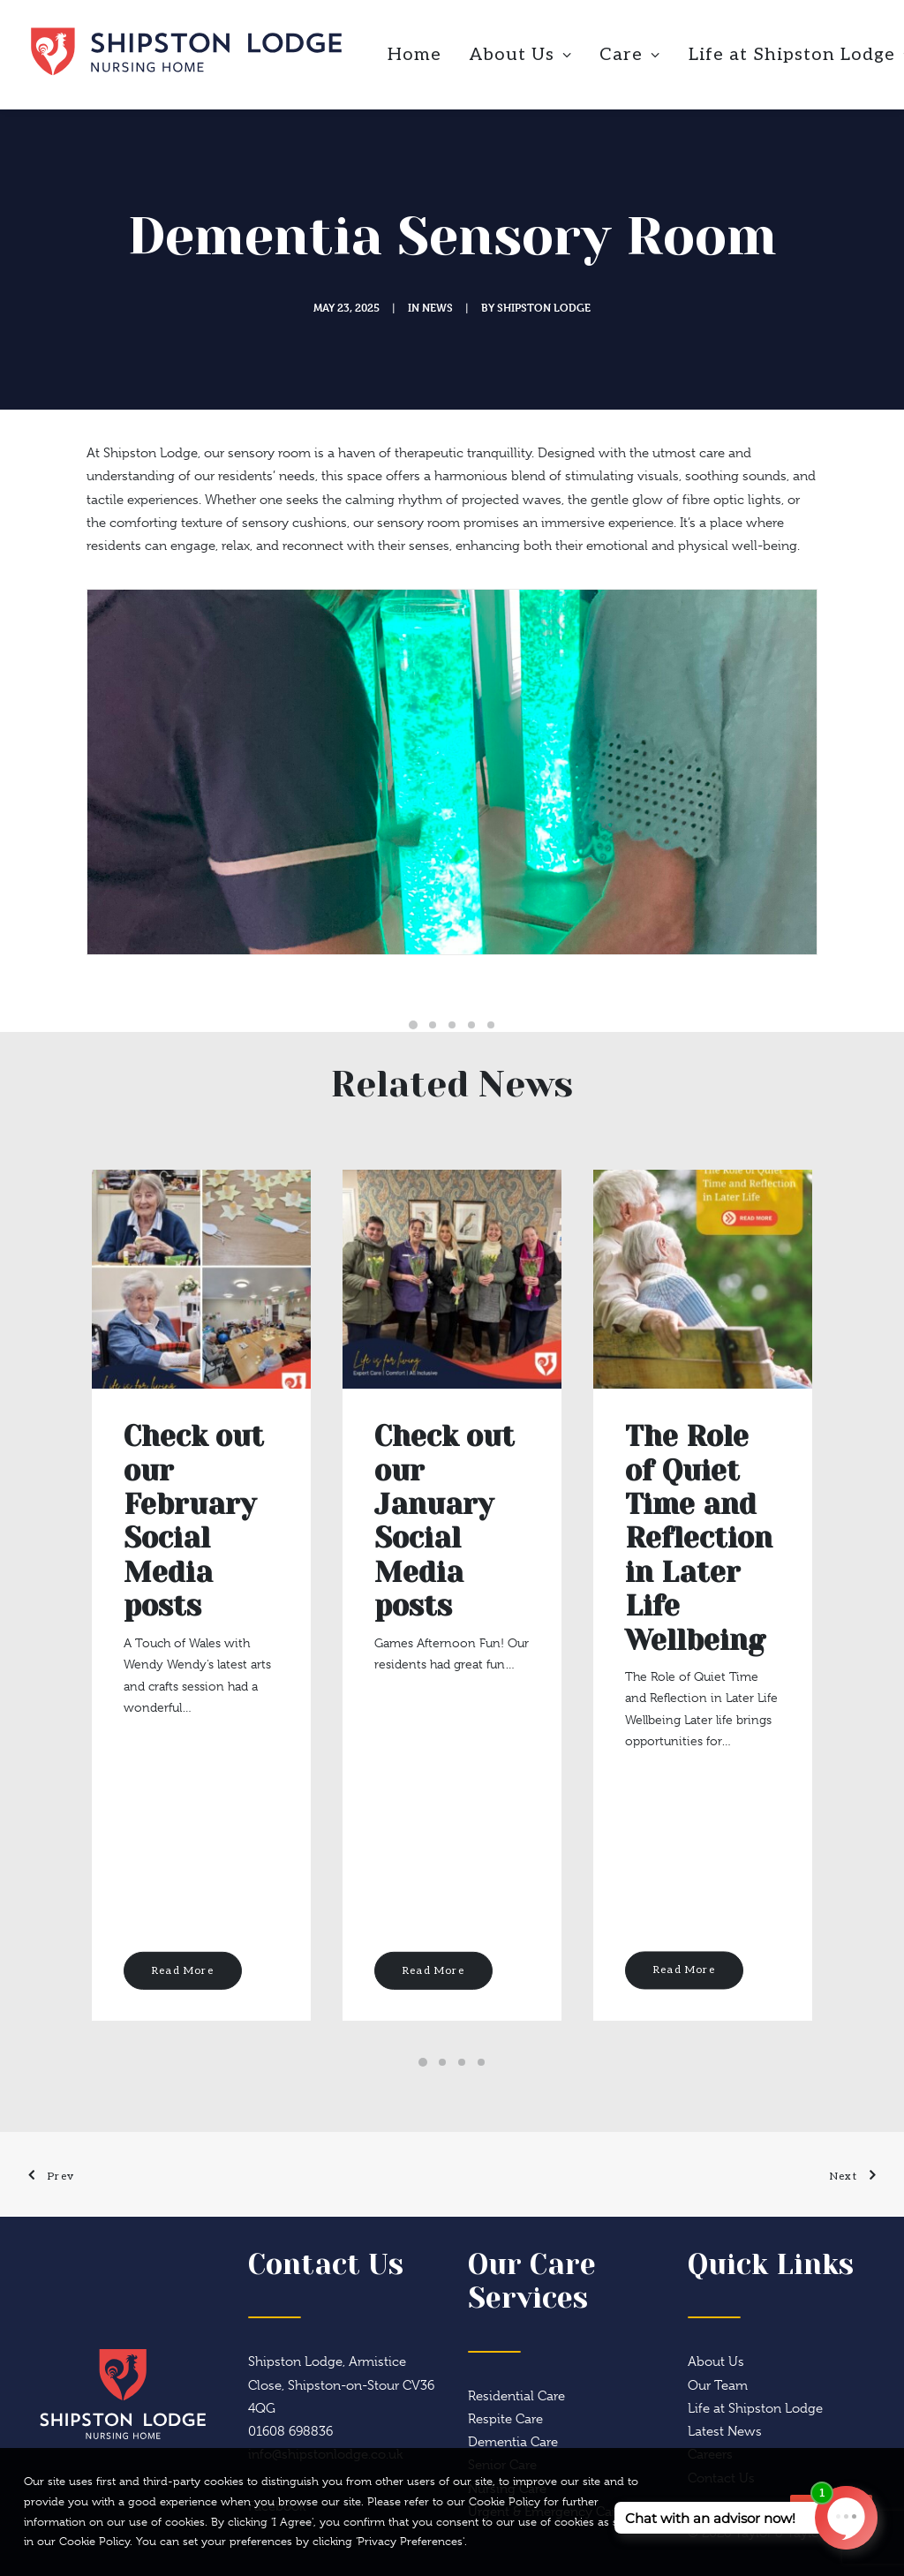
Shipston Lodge (544, 307)
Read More (183, 1970)
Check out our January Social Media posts (444, 1521)
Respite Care (505, 2419)
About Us (521, 54)
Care (629, 54)
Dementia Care (513, 2442)
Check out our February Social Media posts (194, 1521)
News (437, 307)
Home (414, 54)
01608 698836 (290, 2431)
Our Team (718, 2385)
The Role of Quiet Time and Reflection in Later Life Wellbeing (698, 1538)
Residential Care (516, 2396)
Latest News (725, 2431)
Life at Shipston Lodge (755, 2408)
